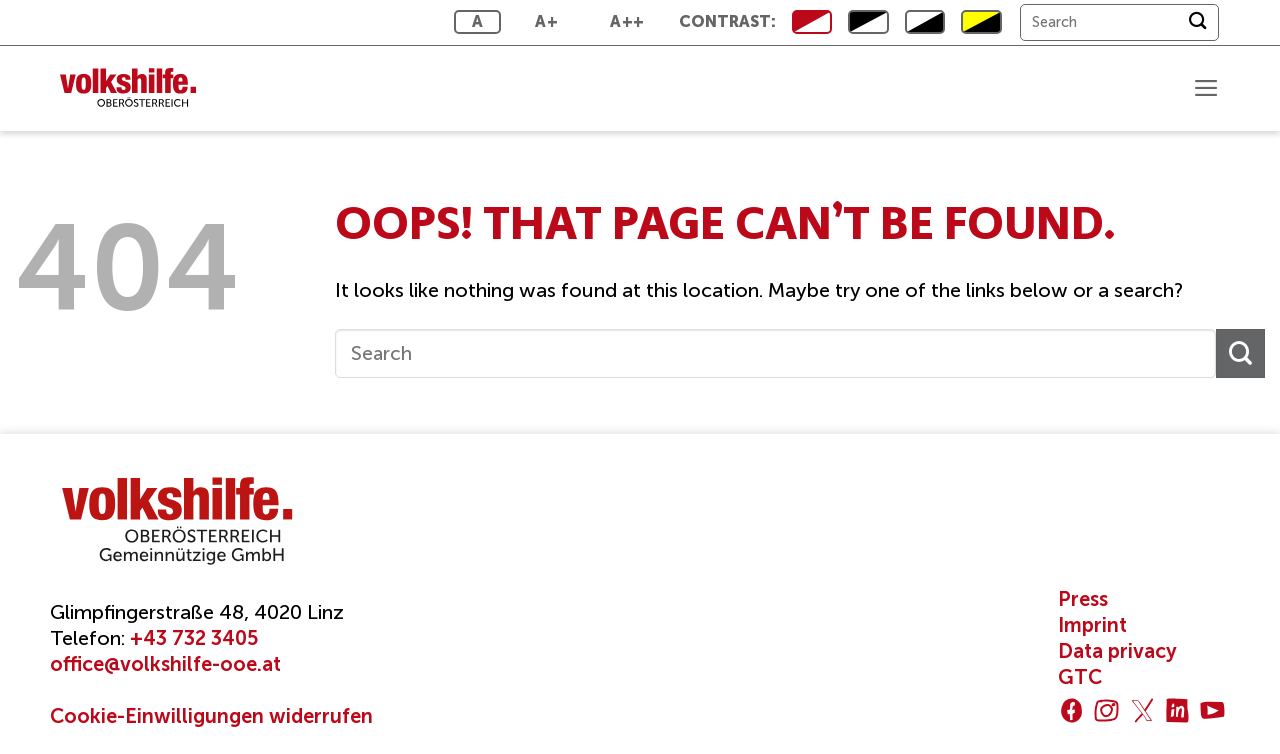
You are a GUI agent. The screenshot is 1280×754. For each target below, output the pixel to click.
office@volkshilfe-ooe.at (165, 664)
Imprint (1092, 625)
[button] (1205, 88)
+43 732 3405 (194, 638)
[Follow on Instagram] (1106, 710)
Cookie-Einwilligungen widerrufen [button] (211, 716)
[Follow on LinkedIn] (1177, 710)
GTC (1080, 677)
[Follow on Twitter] (1142, 710)
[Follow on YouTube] (1212, 710)
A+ (546, 21)
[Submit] (1197, 22)
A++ (627, 21)
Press (1083, 599)
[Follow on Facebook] (1071, 710)
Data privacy (1117, 651)
